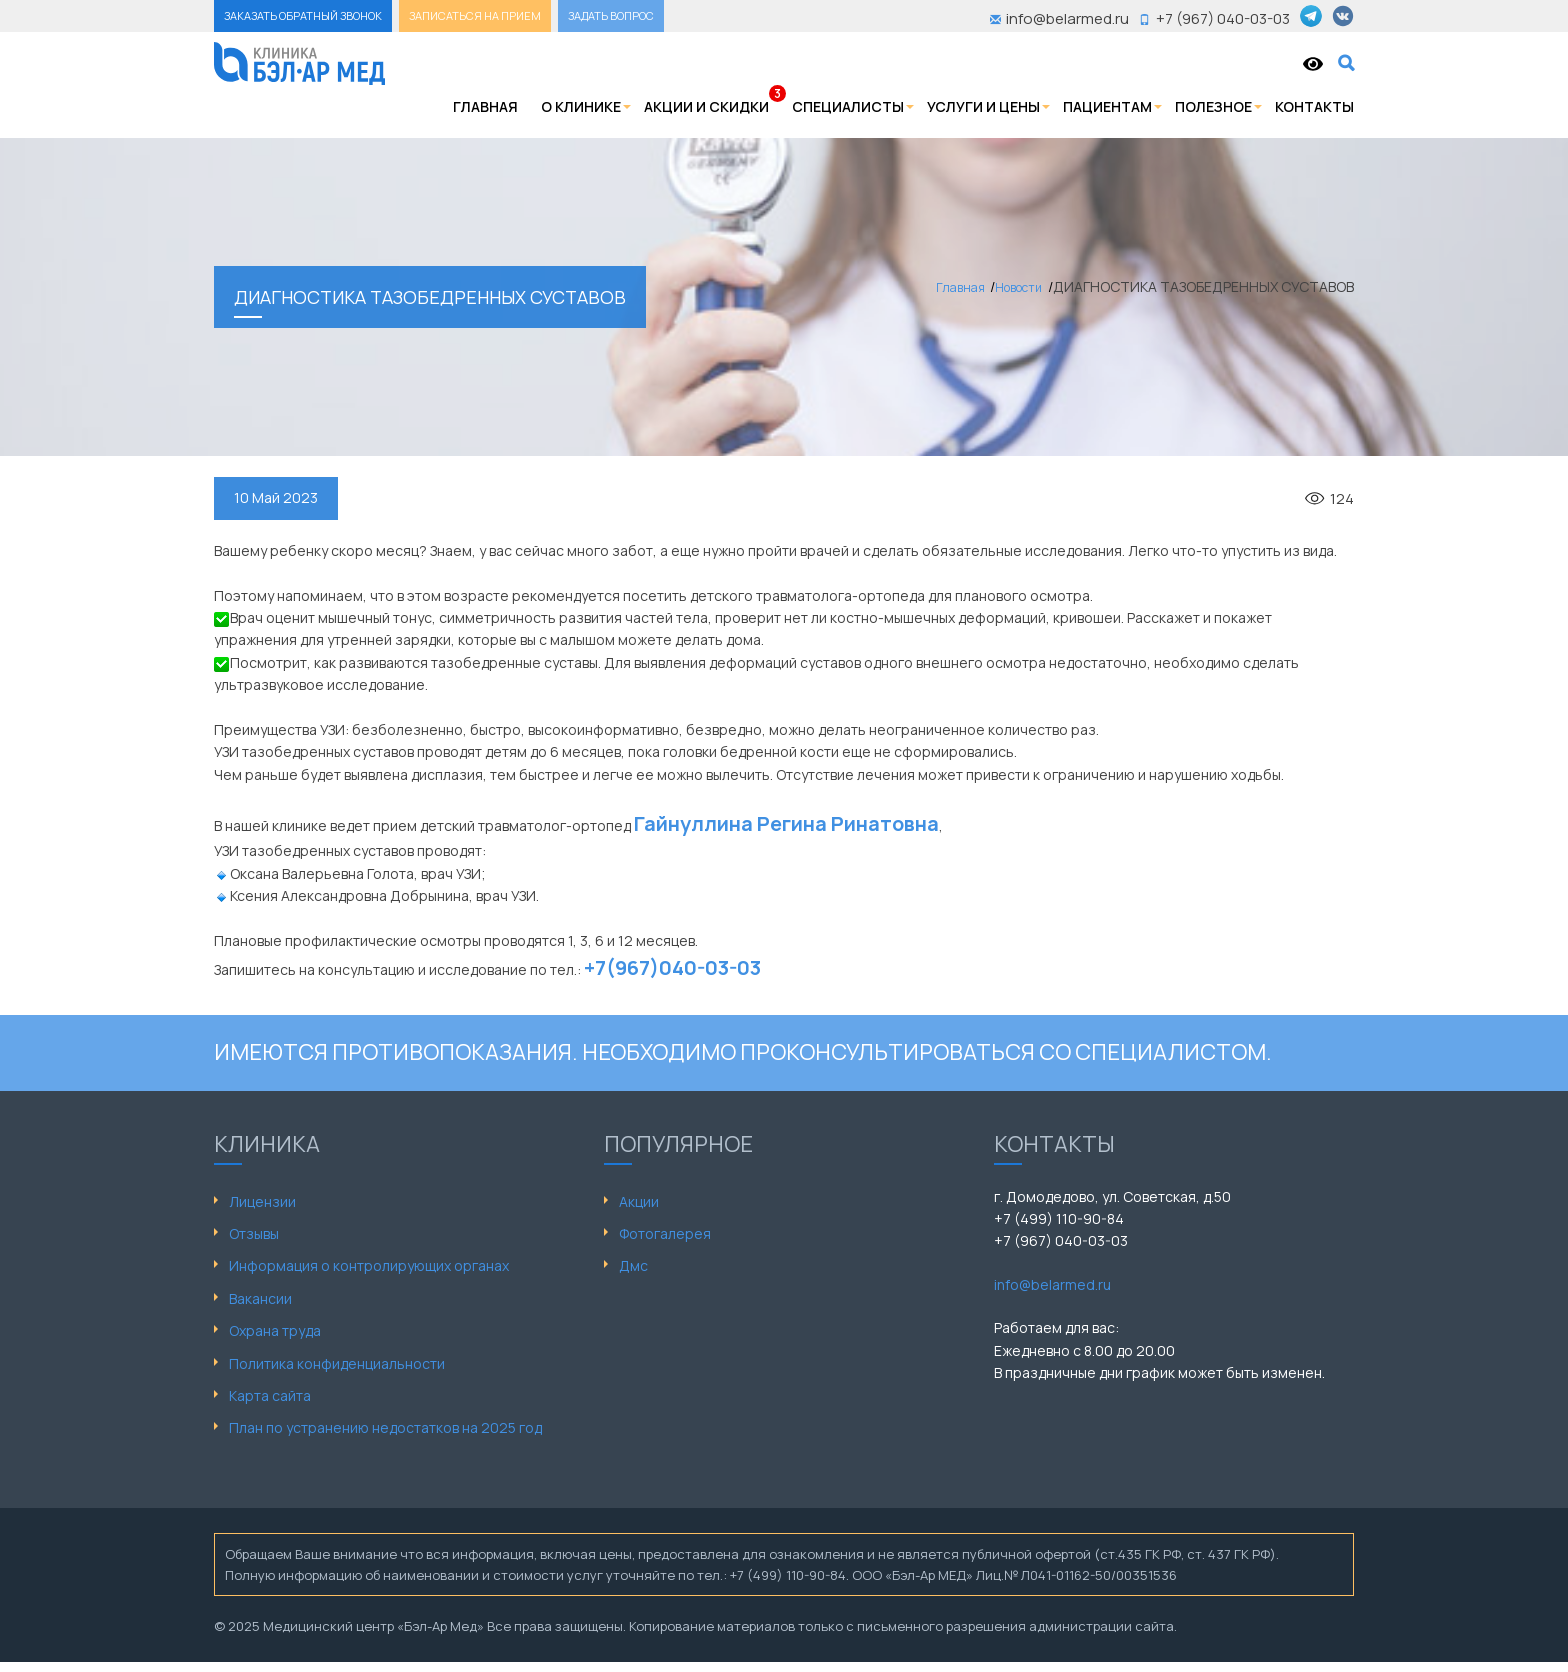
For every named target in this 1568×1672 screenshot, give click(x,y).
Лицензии (262, 1201)
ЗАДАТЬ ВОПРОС (611, 15)
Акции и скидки (706, 106)
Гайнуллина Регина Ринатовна (786, 823)
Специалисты (848, 106)
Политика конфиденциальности (337, 1363)
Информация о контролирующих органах (369, 1265)
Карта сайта (270, 1395)
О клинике (581, 106)
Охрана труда (275, 1330)
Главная (485, 106)
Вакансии (260, 1298)
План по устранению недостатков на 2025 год (385, 1427)
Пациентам (1107, 106)
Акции (639, 1201)
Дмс (633, 1265)
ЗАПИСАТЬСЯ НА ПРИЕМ (475, 15)
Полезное (1213, 106)
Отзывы (254, 1233)
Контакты (1314, 106)
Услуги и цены (983, 106)
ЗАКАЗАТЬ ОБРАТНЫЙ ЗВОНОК (303, 15)
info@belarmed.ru (1052, 1284)
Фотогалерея (665, 1233)
